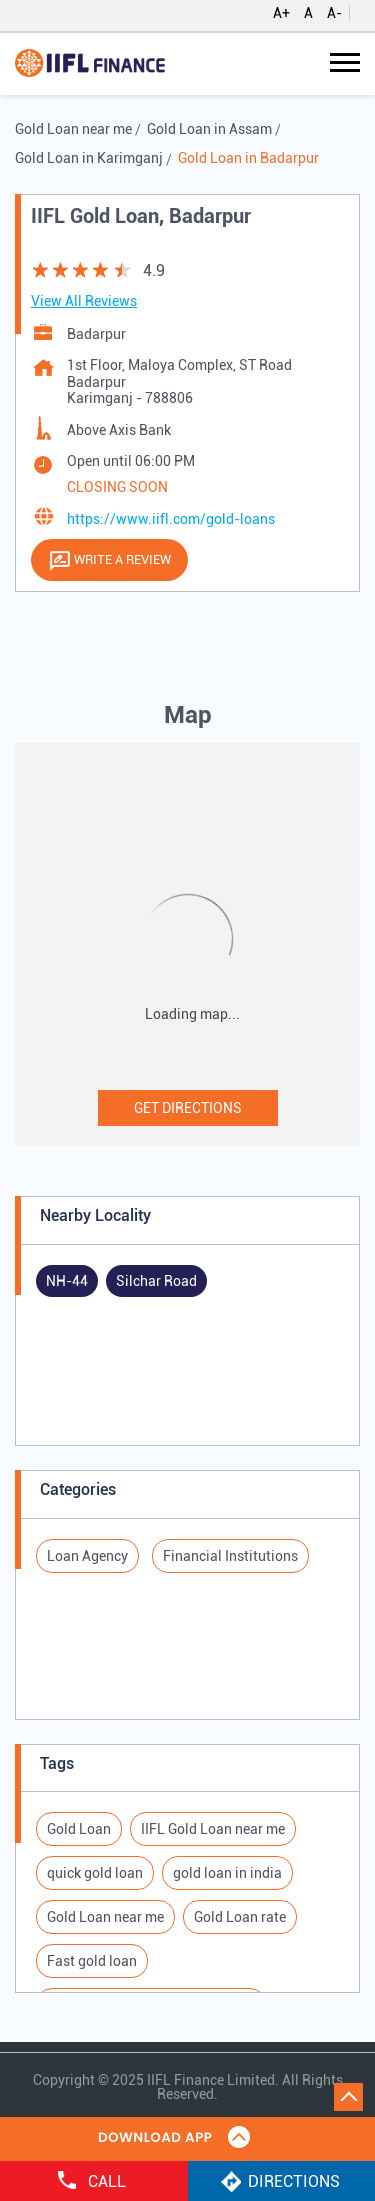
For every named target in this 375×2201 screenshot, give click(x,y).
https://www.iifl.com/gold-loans (171, 519)
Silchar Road (156, 1281)
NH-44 (67, 1281)
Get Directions (188, 1108)
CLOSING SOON (117, 487)
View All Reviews (84, 301)
